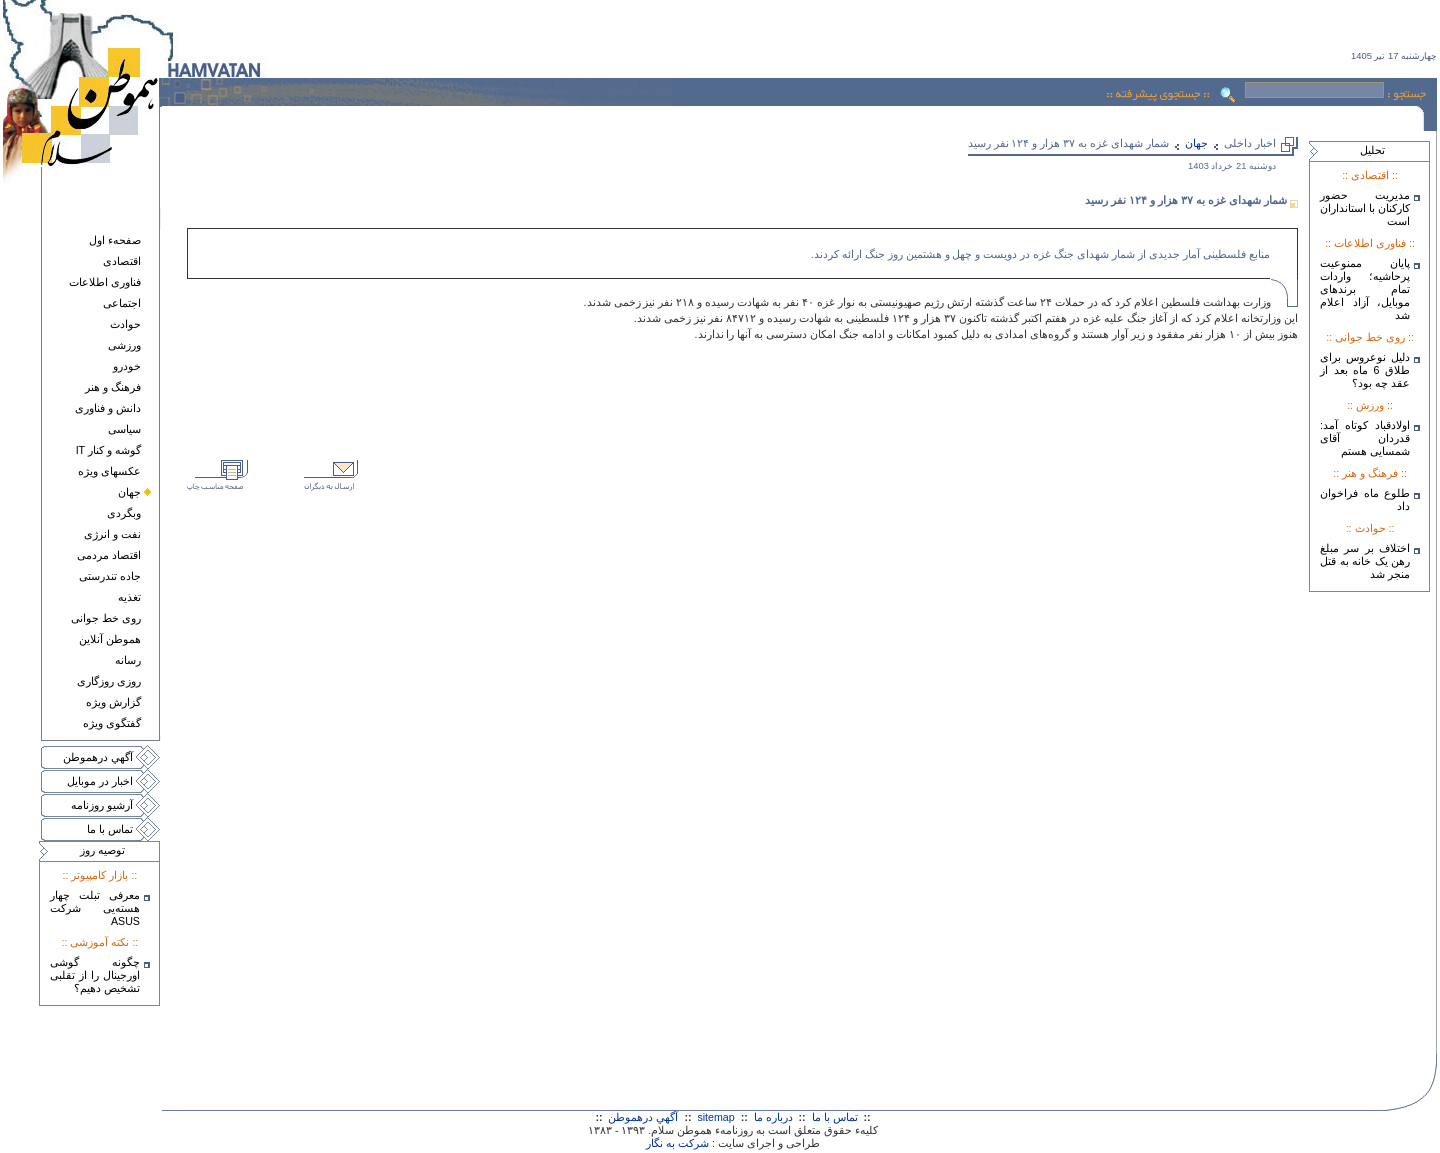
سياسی (124, 429)
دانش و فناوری (108, 408)
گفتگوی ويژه (112, 723)
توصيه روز (102, 850)
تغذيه (129, 597)
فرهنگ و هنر (113, 387)
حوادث (125, 324)
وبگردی (124, 513)
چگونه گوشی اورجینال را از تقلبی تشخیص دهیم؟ (95, 975)
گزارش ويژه (113, 702)
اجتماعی (122, 303)
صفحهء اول (115, 240)
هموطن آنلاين (110, 639)
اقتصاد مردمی (109, 555)
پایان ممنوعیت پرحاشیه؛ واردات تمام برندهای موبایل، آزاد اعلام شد (1365, 289)
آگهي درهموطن (98, 757)
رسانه (128, 660)
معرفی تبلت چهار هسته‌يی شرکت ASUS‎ (95, 908)
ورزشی (124, 345)
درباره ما (773, 1117)
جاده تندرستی (110, 576)
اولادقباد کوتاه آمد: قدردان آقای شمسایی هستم (1365, 438)
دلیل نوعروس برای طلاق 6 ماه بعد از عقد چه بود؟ (1365, 370)
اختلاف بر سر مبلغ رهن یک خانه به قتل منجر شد (1365, 561)
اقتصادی (122, 261)
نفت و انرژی (112, 534)
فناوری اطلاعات (105, 282)
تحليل (1372, 150)
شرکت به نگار (677, 1143)
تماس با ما (110, 829)
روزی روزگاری (109, 681)
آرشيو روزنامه (102, 805)
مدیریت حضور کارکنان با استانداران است (1365, 208)
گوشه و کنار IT (108, 450)
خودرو (127, 366)
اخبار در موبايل (100, 781)
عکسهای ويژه (109, 471)
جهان (129, 492)
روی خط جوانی (106, 618)
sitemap (715, 1117)
